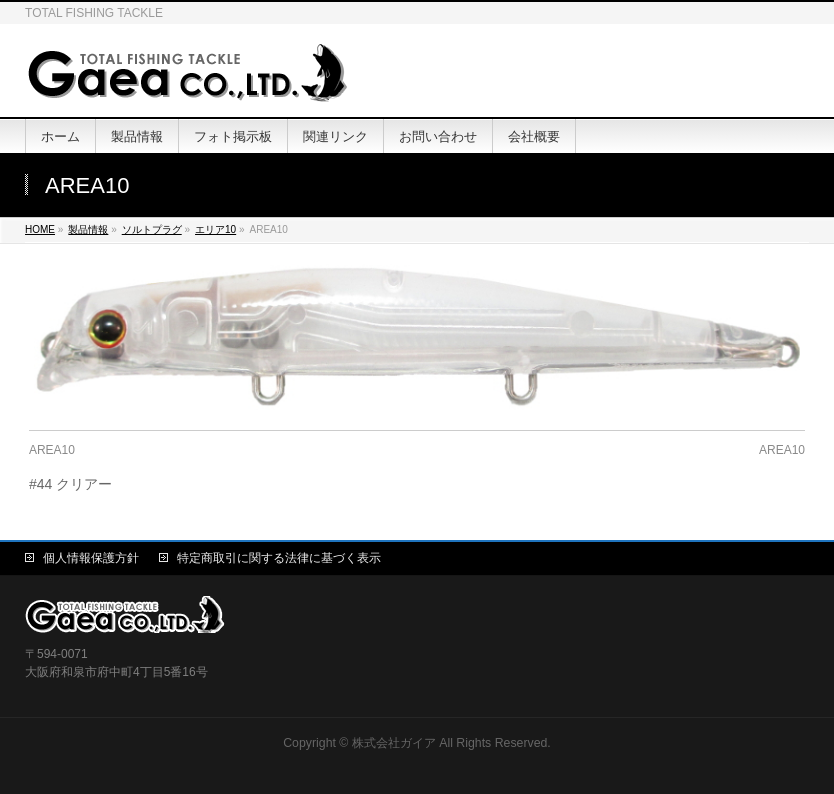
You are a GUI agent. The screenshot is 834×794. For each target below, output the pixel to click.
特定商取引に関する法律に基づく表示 (279, 558)
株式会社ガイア (394, 743)
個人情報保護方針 (91, 558)
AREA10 (52, 450)
